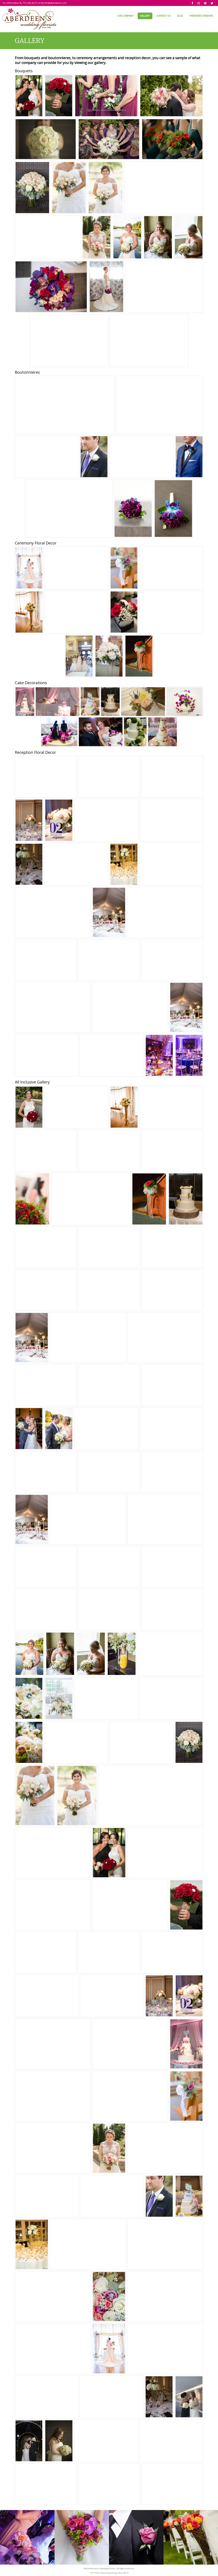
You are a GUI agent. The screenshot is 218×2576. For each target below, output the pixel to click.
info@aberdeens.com (55, 2)
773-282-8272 (29, 2)
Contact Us (164, 16)
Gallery (145, 16)
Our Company (125, 16)
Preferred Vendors (201, 16)
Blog (180, 16)
